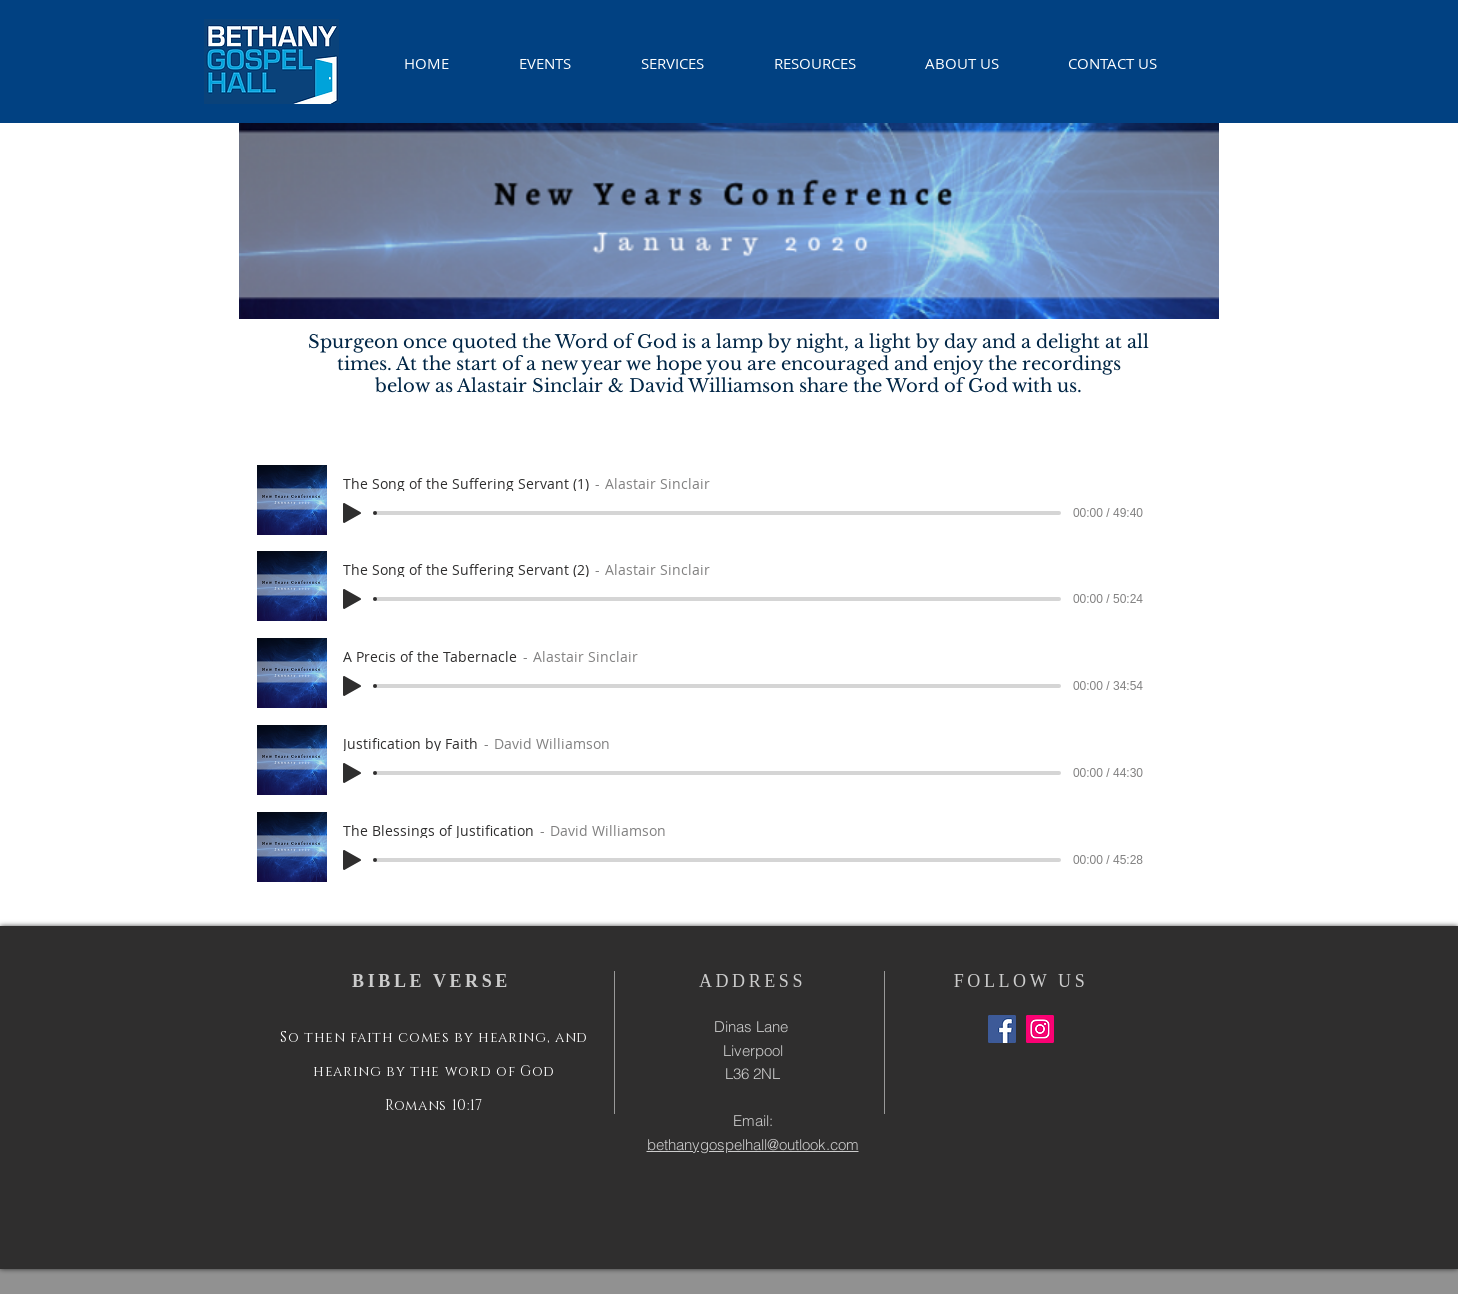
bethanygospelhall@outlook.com (753, 1144)
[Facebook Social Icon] (1002, 1029)
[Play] (352, 513)
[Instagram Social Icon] (1040, 1029)
